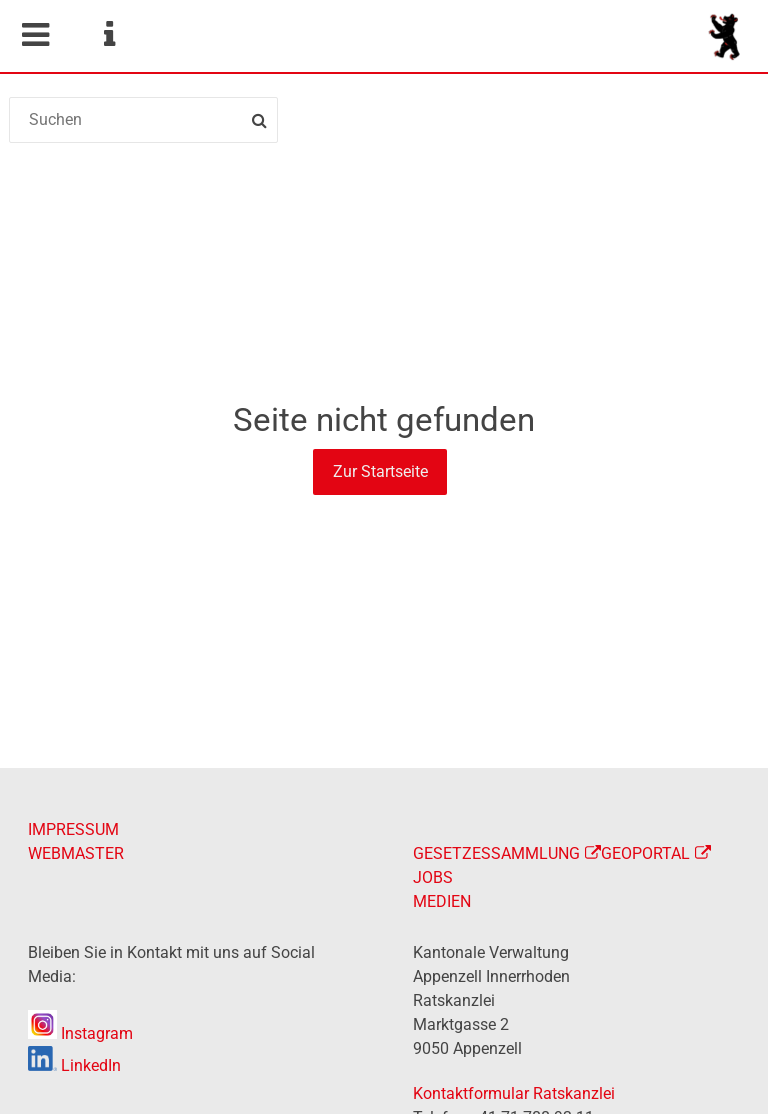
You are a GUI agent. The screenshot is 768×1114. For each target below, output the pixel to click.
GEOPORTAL (645, 853)
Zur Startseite (380, 471)
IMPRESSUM (73, 829)
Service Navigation (109, 35)
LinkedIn (74, 1065)
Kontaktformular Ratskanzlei (514, 1093)
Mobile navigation (35, 35)
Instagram (80, 1033)
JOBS (433, 877)
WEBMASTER (76, 853)
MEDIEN (442, 901)
